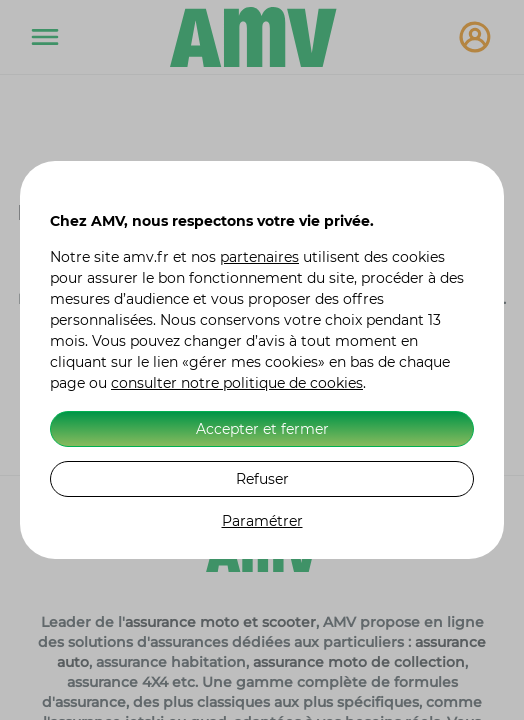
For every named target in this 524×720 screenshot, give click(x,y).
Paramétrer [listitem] (262, 521)
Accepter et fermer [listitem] (262, 429)
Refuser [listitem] (262, 479)
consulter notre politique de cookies (237, 383)
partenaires (259, 257)
